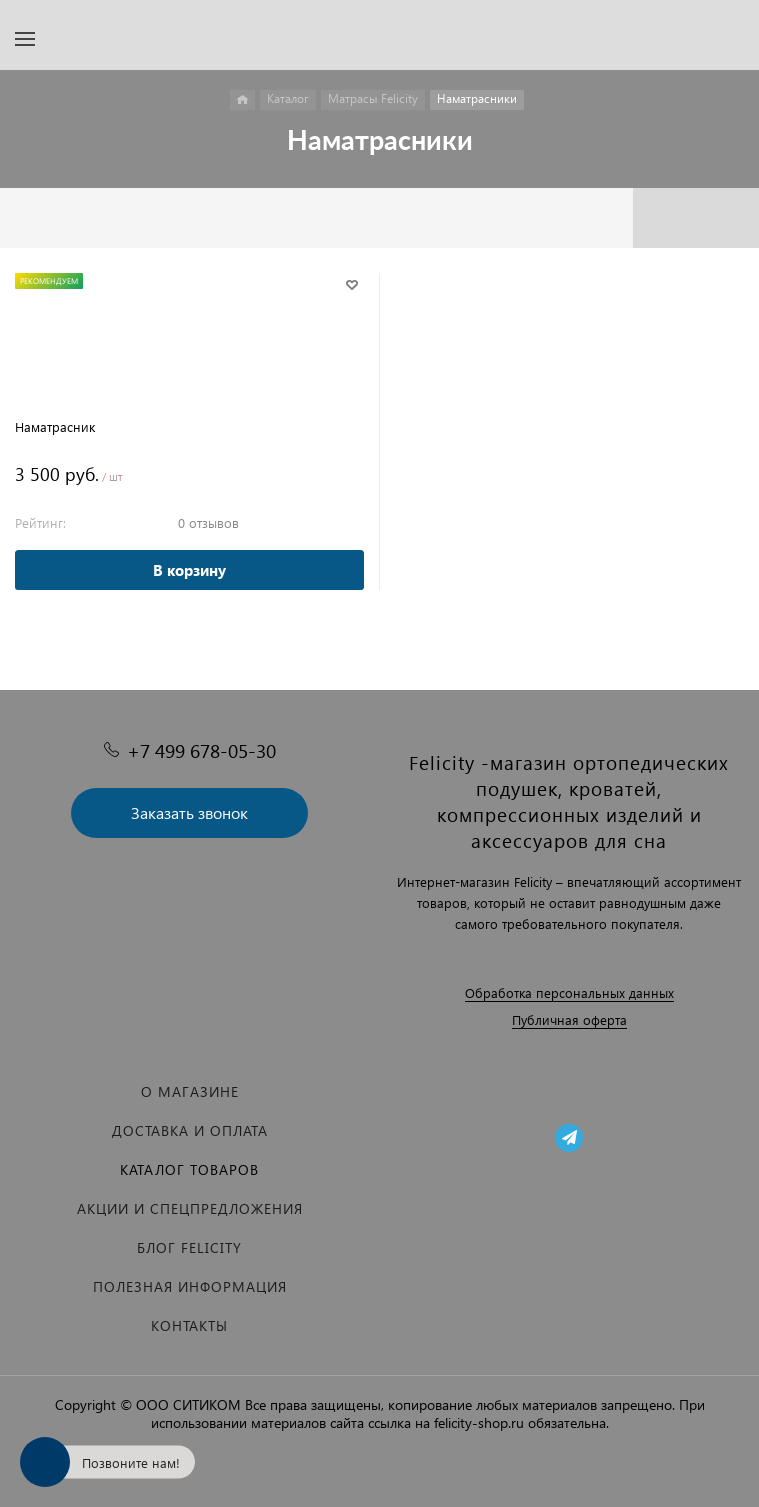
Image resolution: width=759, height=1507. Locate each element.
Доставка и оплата (190, 1130)
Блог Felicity (189, 1247)
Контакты (189, 1325)
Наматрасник (55, 426)
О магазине (190, 1091)
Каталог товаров (189, 1169)
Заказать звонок (189, 812)
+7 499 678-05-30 (201, 750)
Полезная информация (190, 1286)
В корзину (189, 570)
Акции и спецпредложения (190, 1208)
